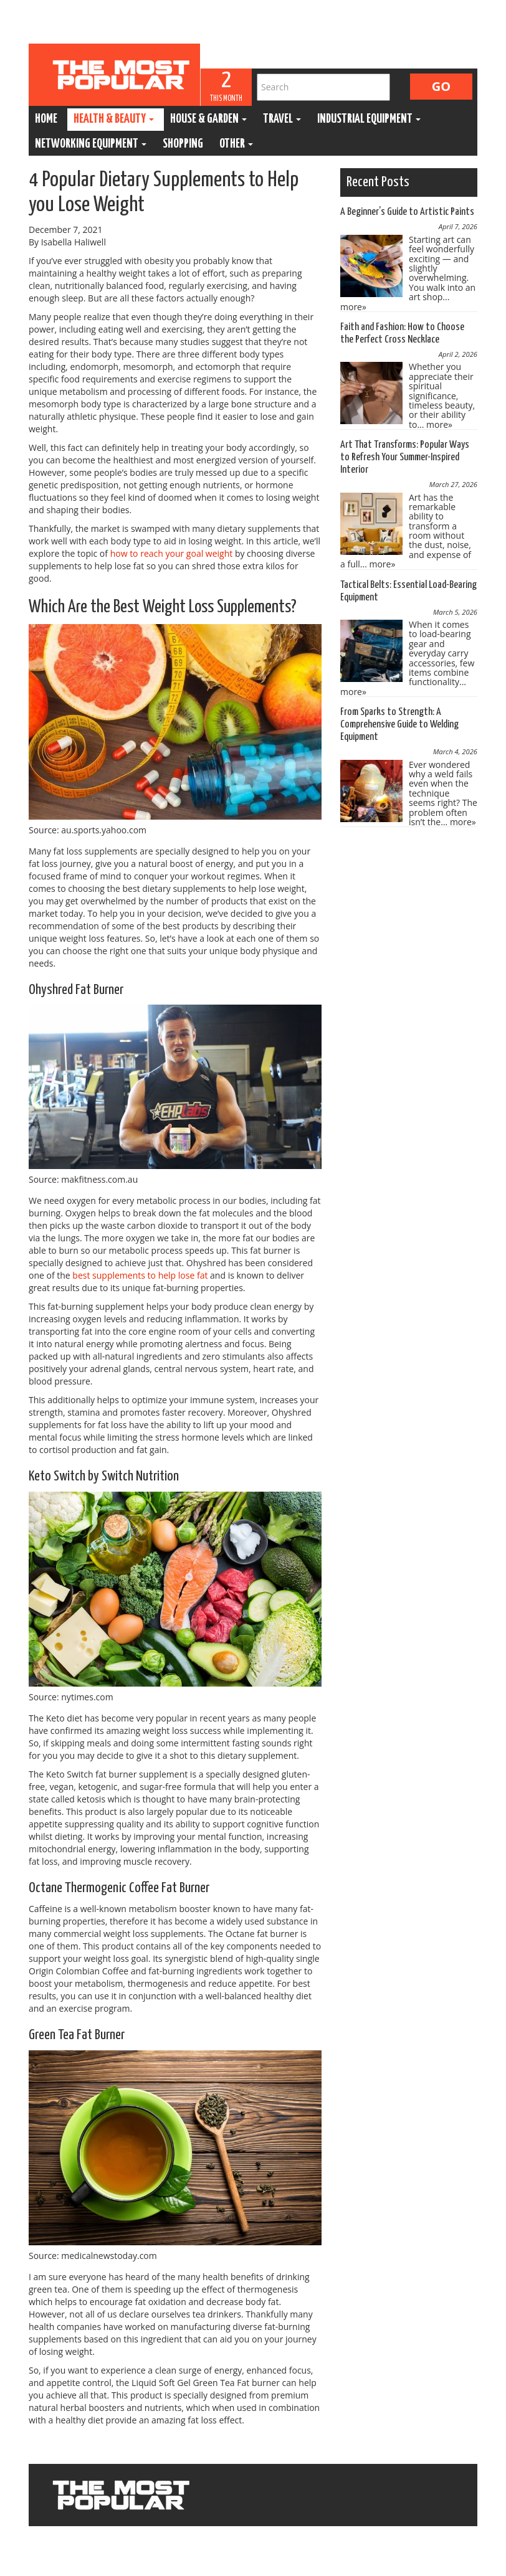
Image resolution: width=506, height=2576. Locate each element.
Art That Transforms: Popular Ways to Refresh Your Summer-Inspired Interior (404, 457)
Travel (282, 119)
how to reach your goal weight (171, 553)
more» (353, 307)
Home (46, 119)
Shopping (183, 144)
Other (236, 144)
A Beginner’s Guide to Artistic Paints (407, 212)
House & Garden (208, 119)
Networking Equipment (90, 144)
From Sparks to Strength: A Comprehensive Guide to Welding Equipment (399, 724)
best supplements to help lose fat (140, 1275)
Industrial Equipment (369, 119)
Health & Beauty (114, 119)
